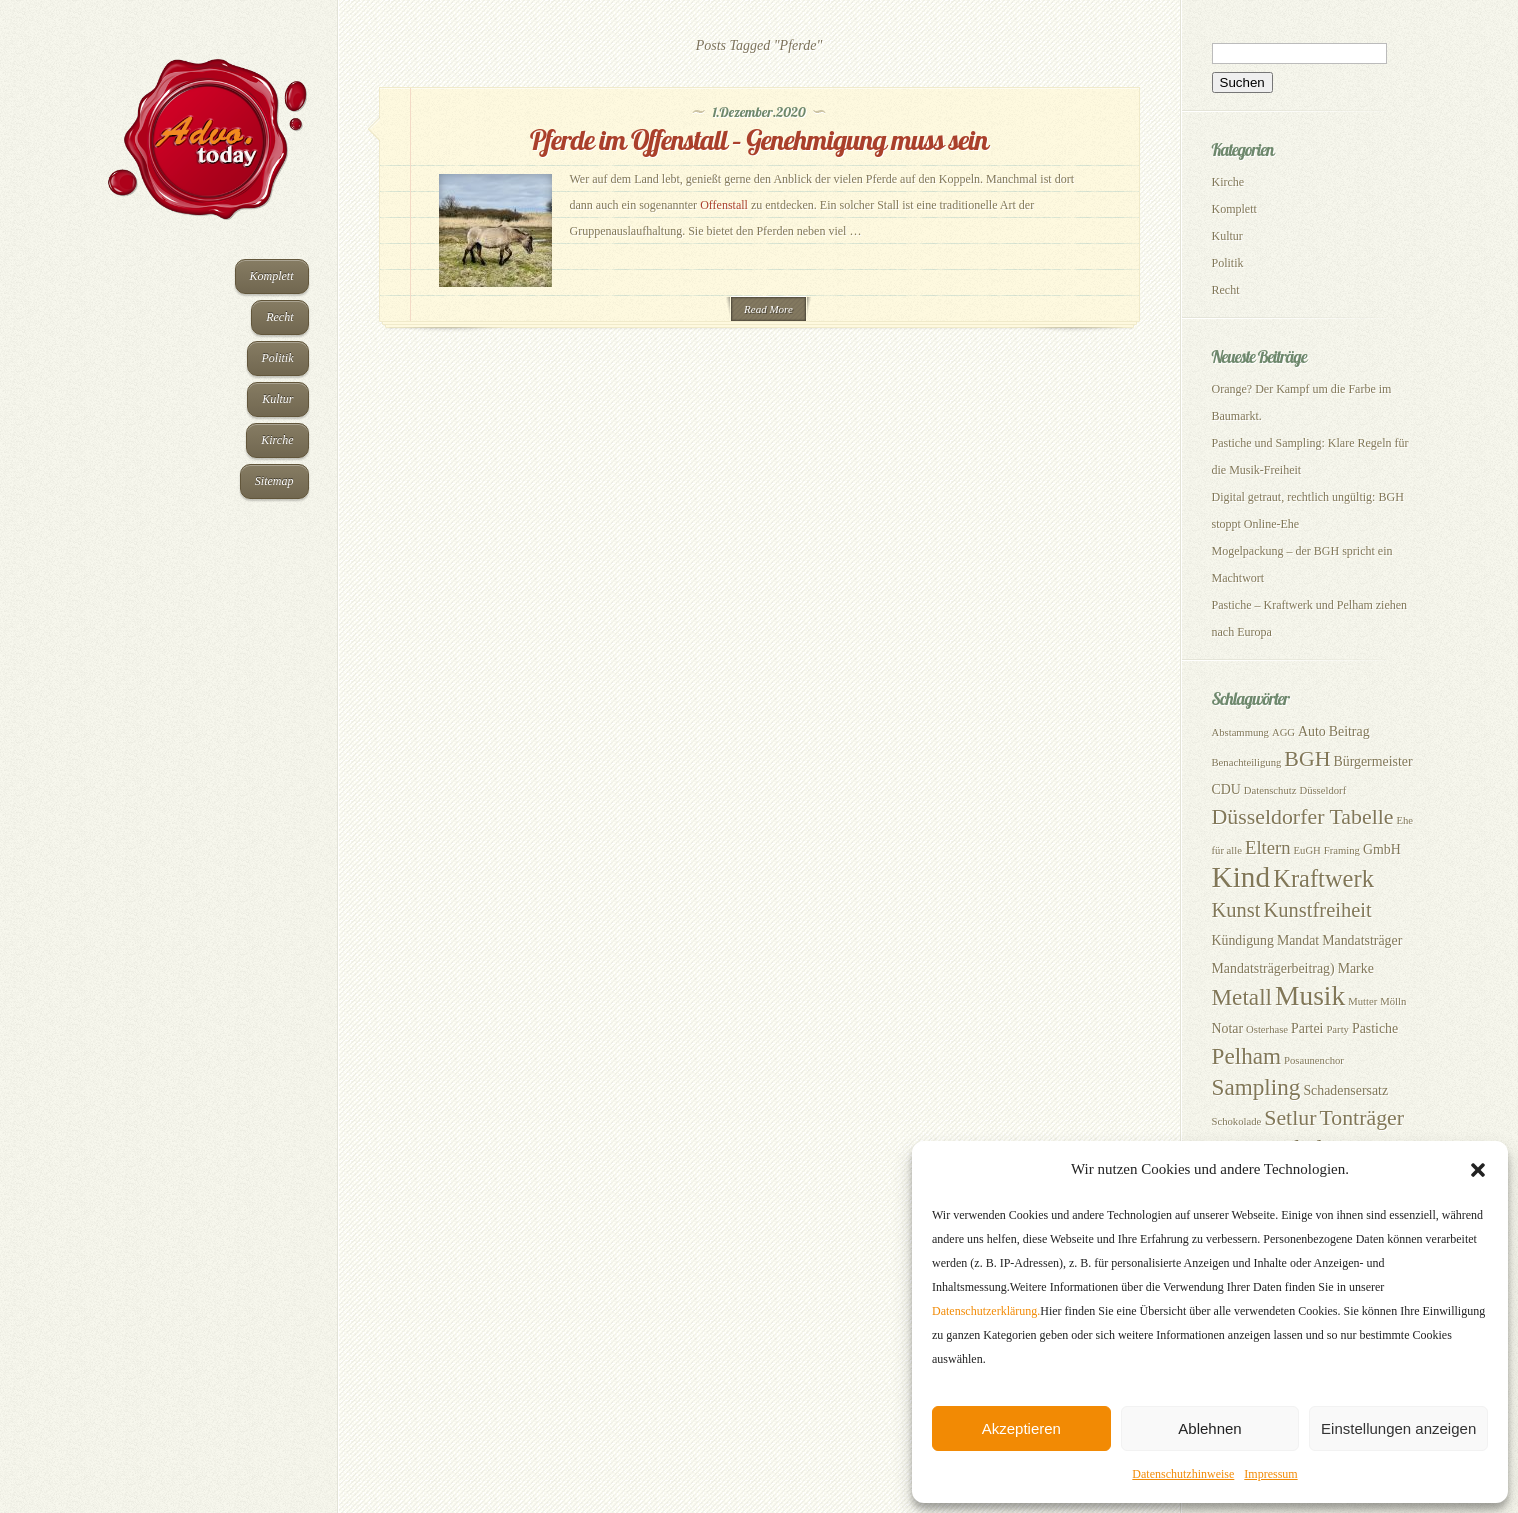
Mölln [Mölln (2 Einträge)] (1393, 1001)
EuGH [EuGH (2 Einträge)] (1307, 850)
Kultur (277, 399)
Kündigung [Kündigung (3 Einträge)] (1243, 940)
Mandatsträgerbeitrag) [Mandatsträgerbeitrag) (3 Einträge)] (1273, 968)
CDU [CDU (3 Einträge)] (1226, 789)
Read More (768, 309)
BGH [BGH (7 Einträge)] (1307, 759)
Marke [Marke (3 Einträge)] (1356, 968)
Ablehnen (1209, 1428)
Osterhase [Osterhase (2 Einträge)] (1267, 1029)
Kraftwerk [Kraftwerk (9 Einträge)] (1323, 878)
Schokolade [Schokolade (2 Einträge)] (1237, 1121)
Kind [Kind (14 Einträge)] (1241, 877)
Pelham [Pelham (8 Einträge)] (1247, 1056)
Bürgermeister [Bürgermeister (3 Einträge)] (1373, 761)
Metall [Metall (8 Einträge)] (1242, 997)
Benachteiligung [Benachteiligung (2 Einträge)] (1247, 762)
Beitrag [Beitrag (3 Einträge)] (1349, 731)
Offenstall (724, 205)
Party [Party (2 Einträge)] (1337, 1029)
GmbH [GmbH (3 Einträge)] (1382, 849)
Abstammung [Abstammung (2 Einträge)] (1240, 732)
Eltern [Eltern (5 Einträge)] (1268, 847)
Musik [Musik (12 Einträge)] (1310, 996)
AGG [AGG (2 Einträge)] (1283, 732)
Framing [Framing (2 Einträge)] (1342, 850)
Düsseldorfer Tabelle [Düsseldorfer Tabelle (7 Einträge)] (1303, 817)
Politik (278, 358)
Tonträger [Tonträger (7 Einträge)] (1361, 1118)
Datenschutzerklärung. (986, 1311)
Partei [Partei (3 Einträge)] (1307, 1028)
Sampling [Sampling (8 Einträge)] (1256, 1087)
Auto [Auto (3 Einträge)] (1312, 731)
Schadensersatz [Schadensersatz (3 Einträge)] (1345, 1090)
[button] (1478, 1170)
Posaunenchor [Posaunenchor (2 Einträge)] (1314, 1060)
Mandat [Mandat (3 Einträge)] (1298, 940)
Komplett (272, 276)
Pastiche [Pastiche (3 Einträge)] (1375, 1028)
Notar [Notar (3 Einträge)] (1228, 1028)
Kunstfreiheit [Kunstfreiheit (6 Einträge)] (1318, 910)
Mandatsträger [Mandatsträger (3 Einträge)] (1362, 940)
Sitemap (274, 481)
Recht (279, 317)
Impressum (1270, 1474)
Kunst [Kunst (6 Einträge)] (1236, 910)
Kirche (277, 440)
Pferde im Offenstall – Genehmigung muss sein (759, 139)
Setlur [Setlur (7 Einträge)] (1290, 1118)
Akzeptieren (1021, 1428)
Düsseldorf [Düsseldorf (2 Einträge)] (1322, 790)
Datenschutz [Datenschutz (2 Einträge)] (1270, 790)
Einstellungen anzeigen (1398, 1428)
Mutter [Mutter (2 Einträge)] (1362, 1001)
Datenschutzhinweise (1183, 1474)
